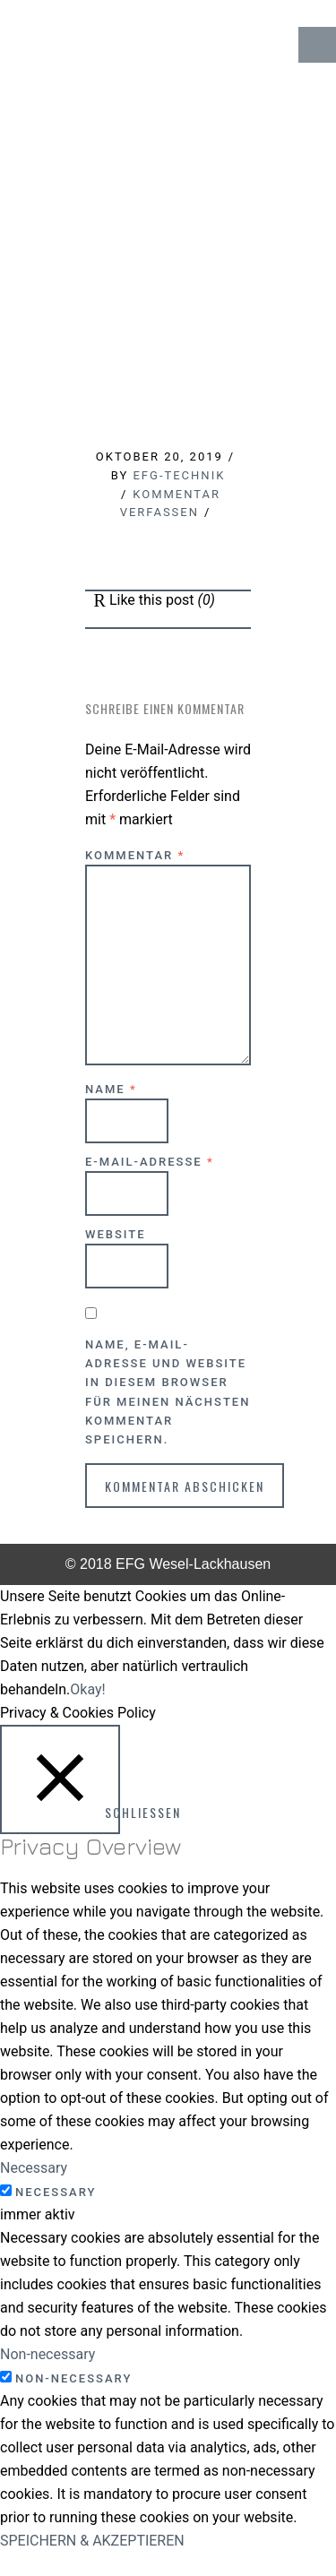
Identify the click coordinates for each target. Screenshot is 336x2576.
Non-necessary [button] (47, 2354)
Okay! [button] (87, 1689)
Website (115, 1234)
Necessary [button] (33, 2167)
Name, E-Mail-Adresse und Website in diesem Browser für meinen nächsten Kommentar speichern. (167, 1392)
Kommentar (135, 855)
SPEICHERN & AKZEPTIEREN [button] (92, 2540)
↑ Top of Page (268, 2512)
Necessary (56, 2192)
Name (111, 1089)
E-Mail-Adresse (149, 1161)
